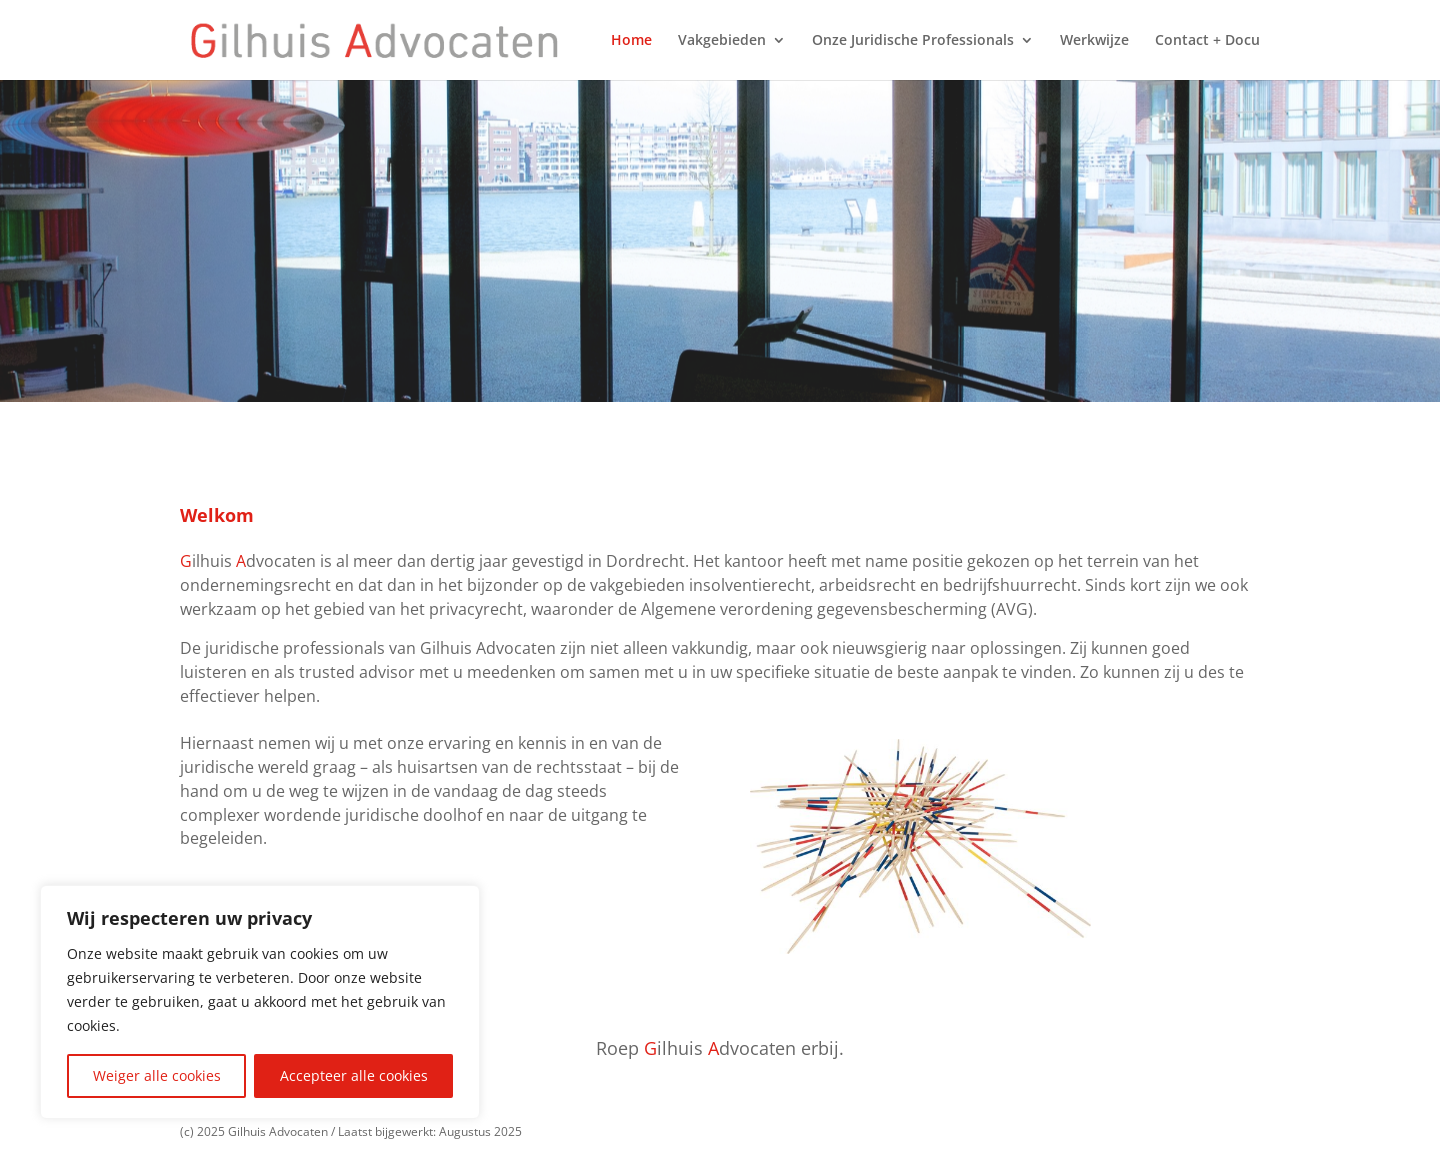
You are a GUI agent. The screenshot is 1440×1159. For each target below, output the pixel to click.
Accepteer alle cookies (354, 1075)
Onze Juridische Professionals (913, 41)
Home (631, 41)
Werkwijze (1094, 41)
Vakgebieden (722, 41)
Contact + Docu (1207, 41)
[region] (260, 1002)
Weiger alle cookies (157, 1075)
